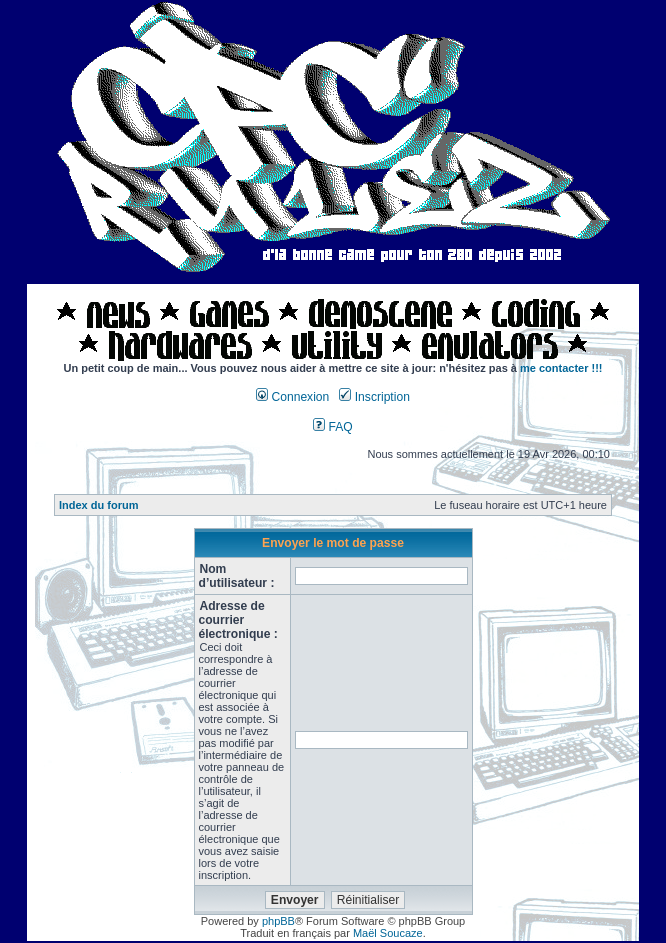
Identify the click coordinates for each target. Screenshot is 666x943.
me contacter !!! (561, 368)
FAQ (333, 427)
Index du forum (98, 505)
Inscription (374, 397)
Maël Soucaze (388, 933)
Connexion (292, 397)
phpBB (278, 921)
